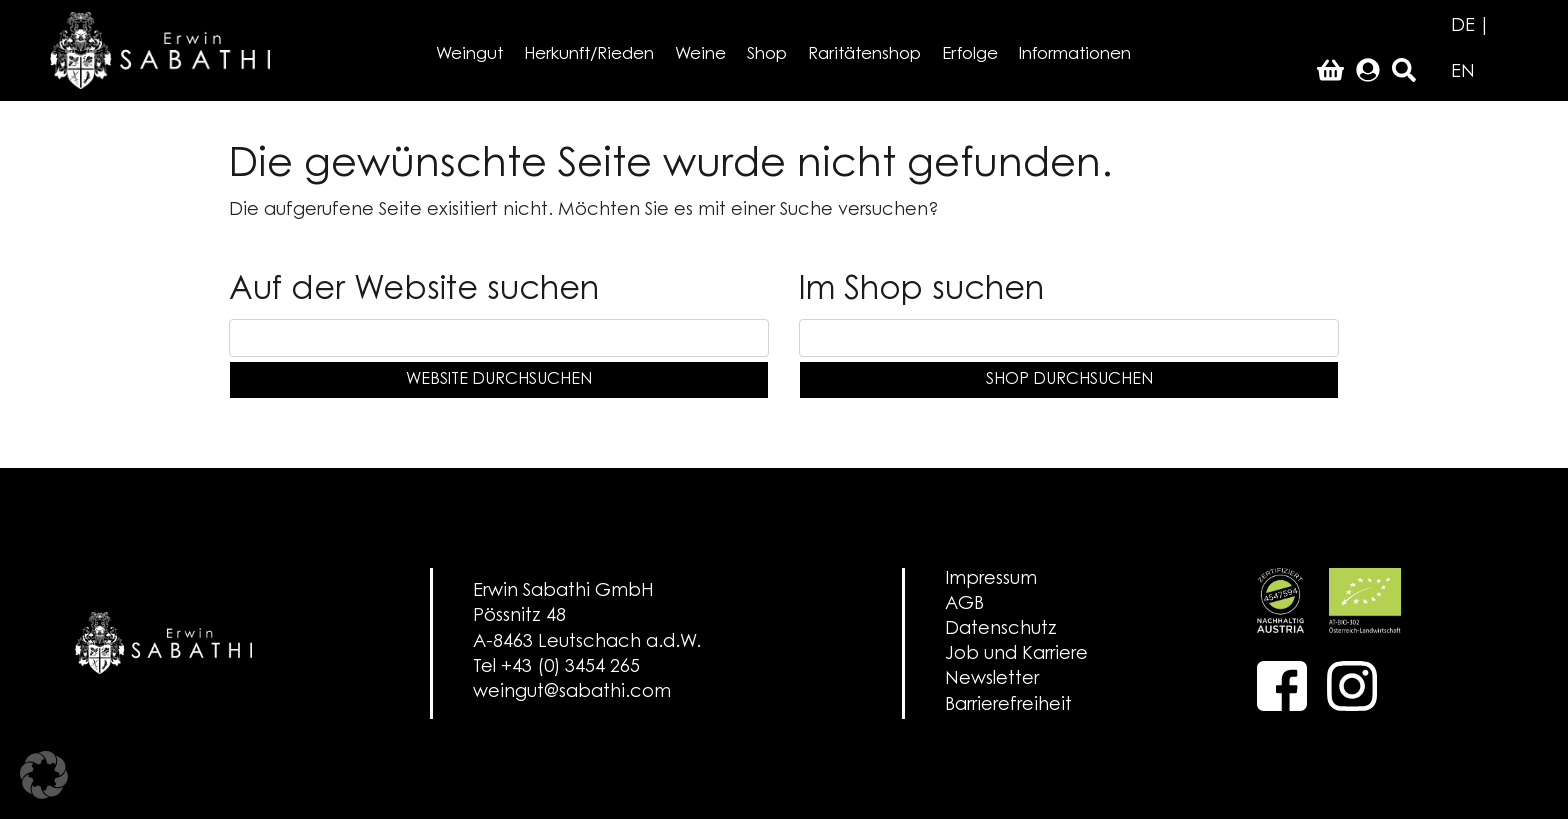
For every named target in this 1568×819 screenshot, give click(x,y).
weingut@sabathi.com (572, 693)
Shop (767, 54)
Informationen (1075, 54)
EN (1463, 73)
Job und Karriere (1016, 655)
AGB (964, 605)
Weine (700, 54)
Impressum (991, 580)
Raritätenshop (864, 54)
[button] (44, 775)
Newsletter (992, 680)
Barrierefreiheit (1008, 706)
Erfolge (970, 54)
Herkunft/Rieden (589, 54)
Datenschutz (1001, 630)
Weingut (469, 54)
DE (1463, 27)
